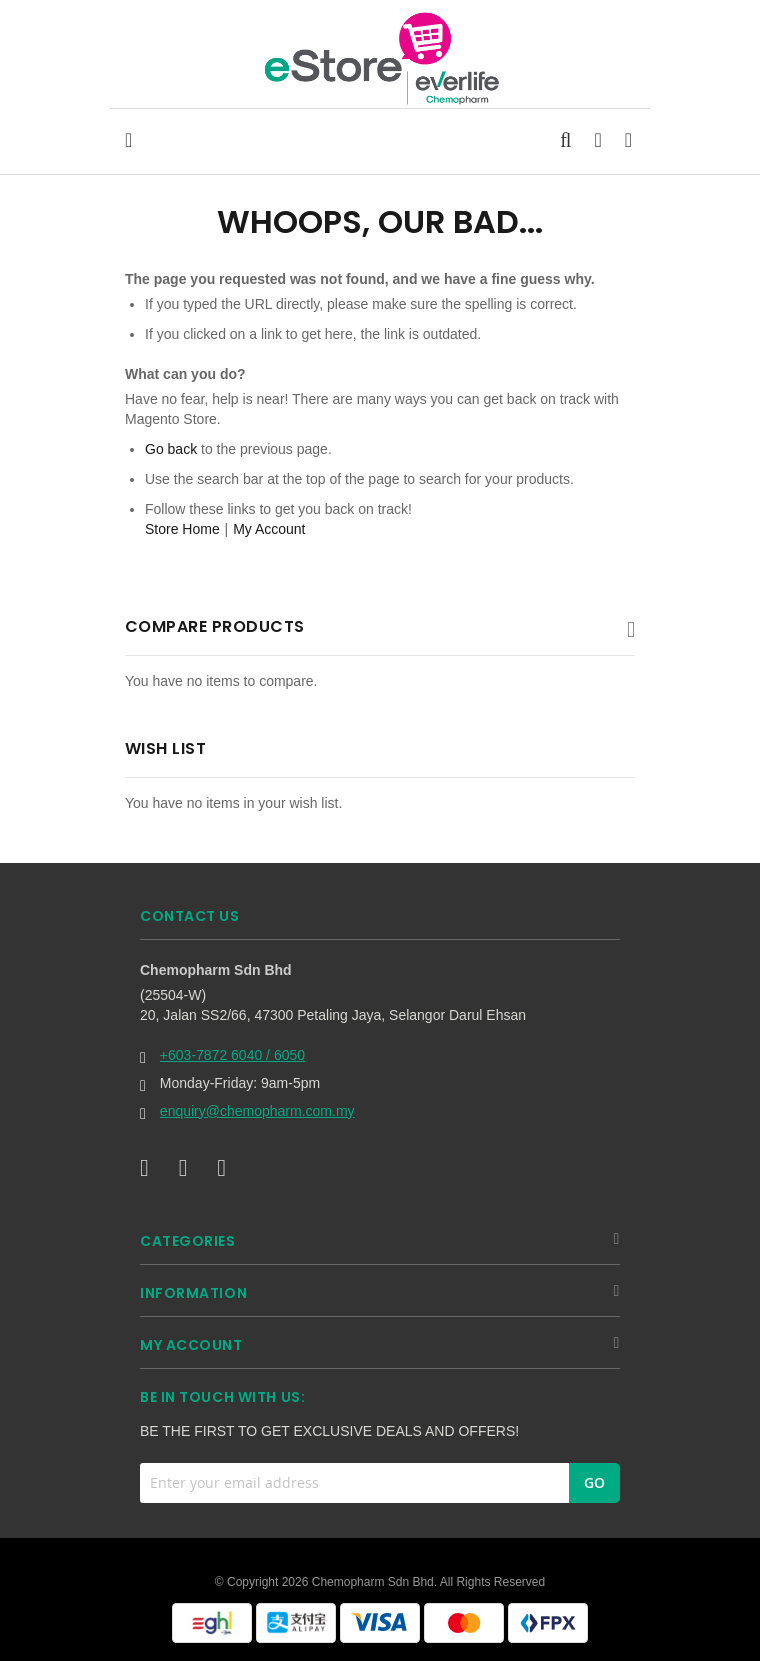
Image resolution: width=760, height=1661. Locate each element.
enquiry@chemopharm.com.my (257, 1111)
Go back (171, 449)
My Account (269, 529)
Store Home (182, 529)
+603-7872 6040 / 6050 (232, 1055)
